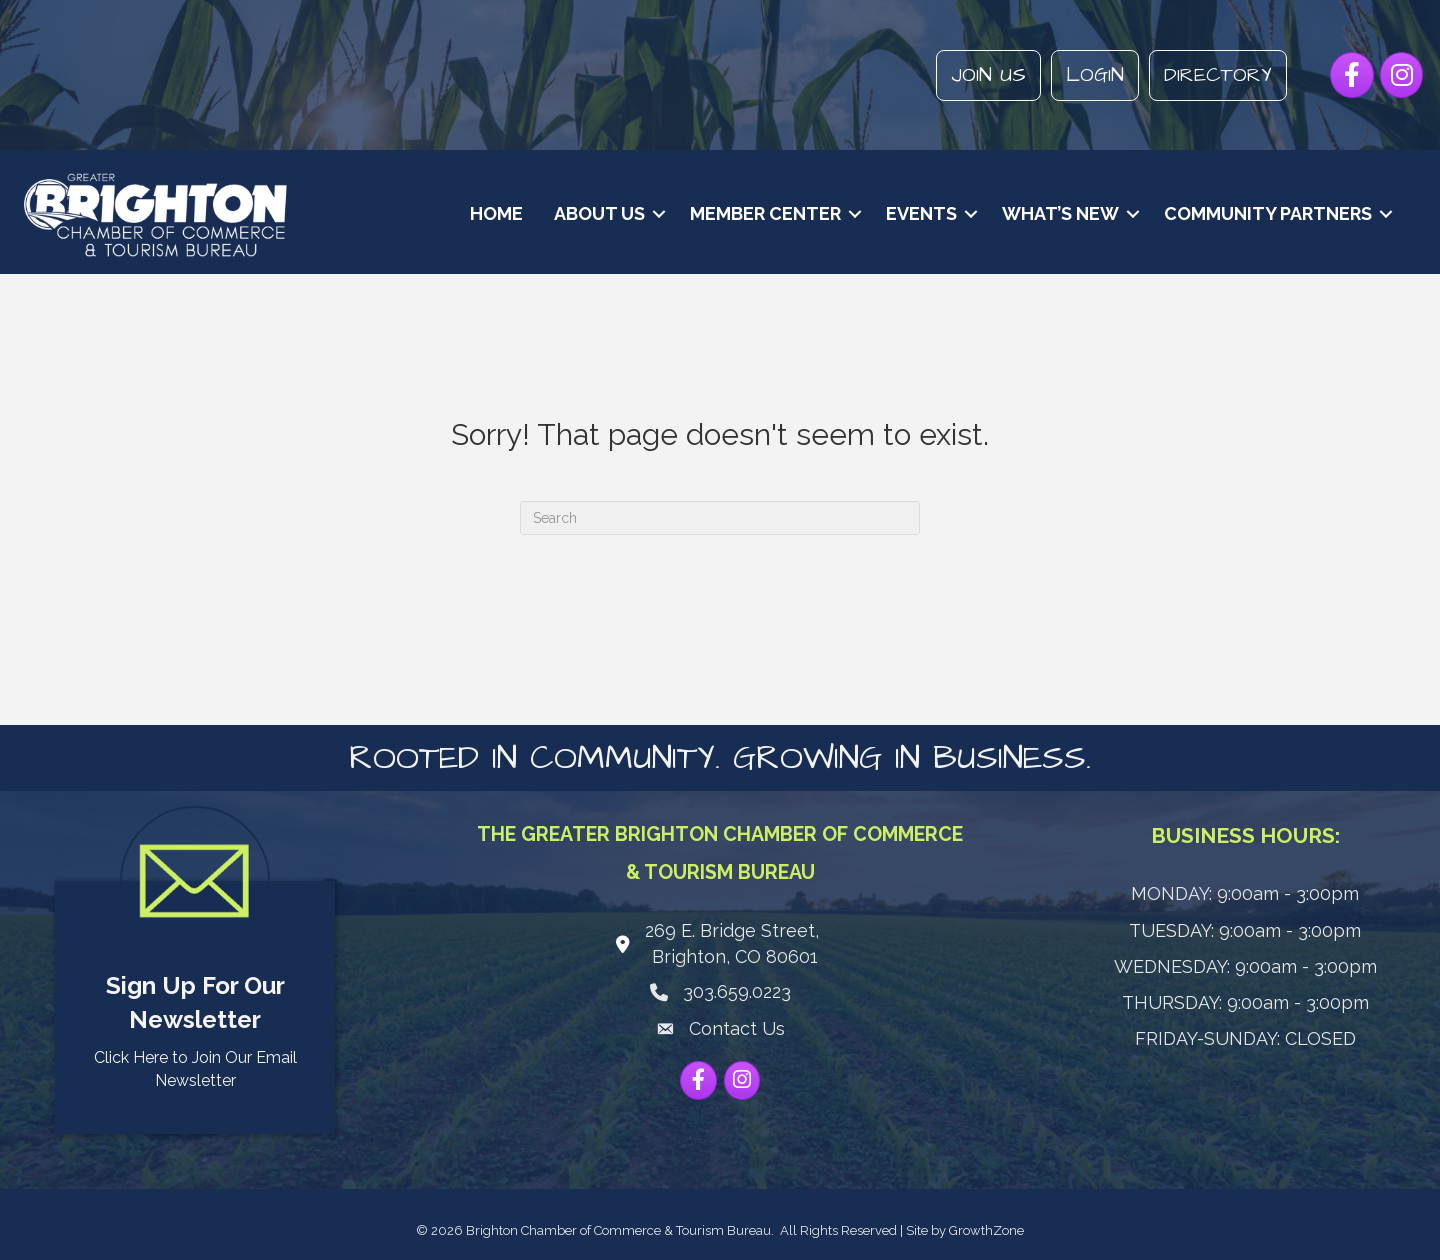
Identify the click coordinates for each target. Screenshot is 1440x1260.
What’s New (1057, 213)
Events (918, 213)
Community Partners (1265, 213)
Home (493, 213)
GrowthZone (986, 1229)
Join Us (987, 75)
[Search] (720, 517)
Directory (1217, 75)
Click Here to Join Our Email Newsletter (195, 1069)
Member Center (762, 213)
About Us (596, 213)
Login (1094, 75)
